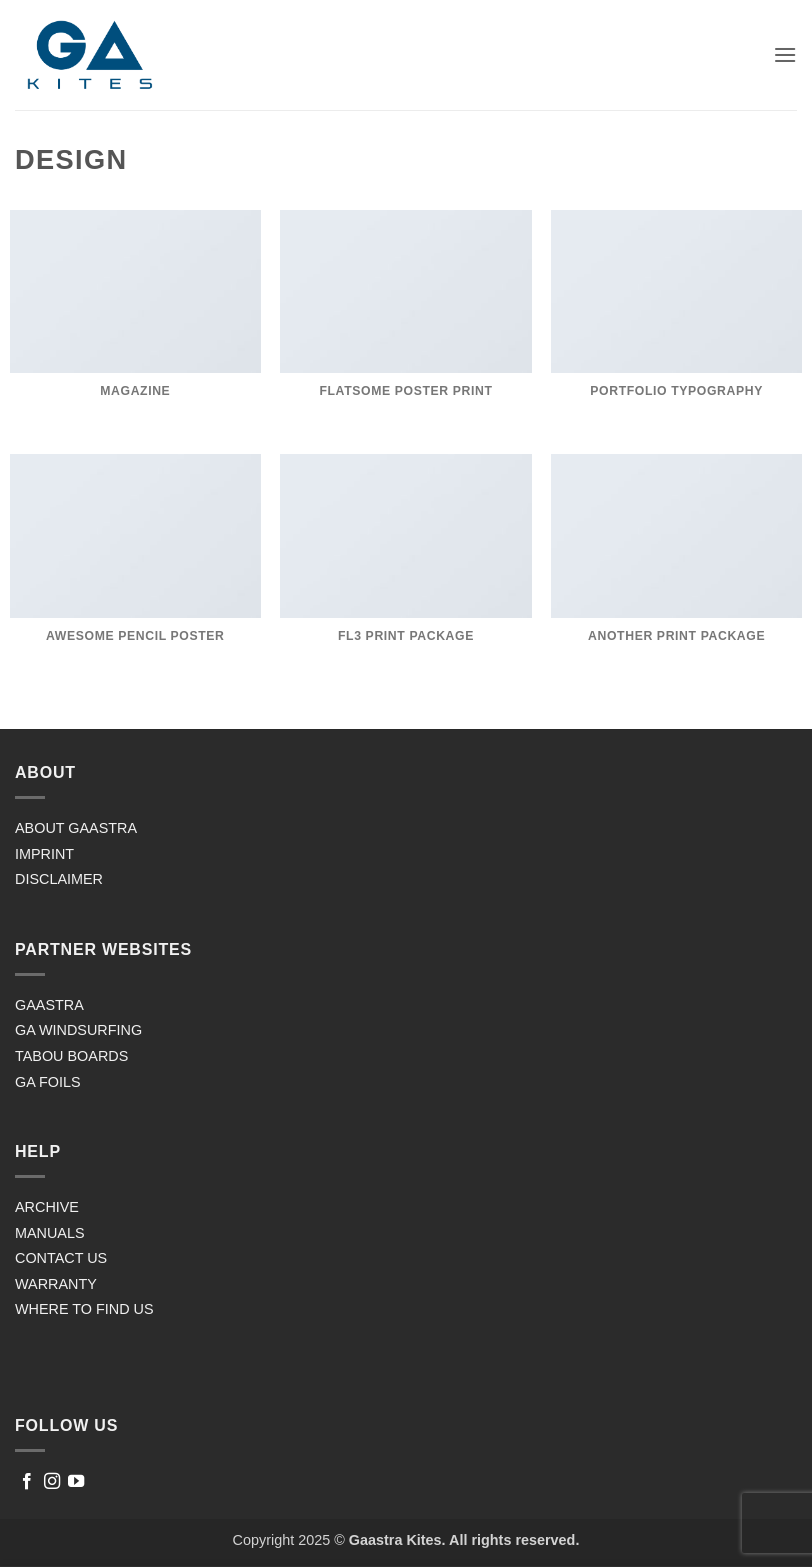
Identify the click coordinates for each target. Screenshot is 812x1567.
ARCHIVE (47, 1207)
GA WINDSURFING (78, 1030)
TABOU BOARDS (71, 1056)
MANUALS (50, 1233)
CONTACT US (61, 1258)
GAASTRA (49, 1005)
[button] (785, 54)
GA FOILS (48, 1082)
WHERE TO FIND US (84, 1309)
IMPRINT (44, 854)
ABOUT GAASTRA (76, 828)
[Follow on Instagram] (52, 1482)
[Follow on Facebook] (27, 1482)
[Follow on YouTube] (76, 1482)
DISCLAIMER (59, 879)
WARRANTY (56, 1284)
